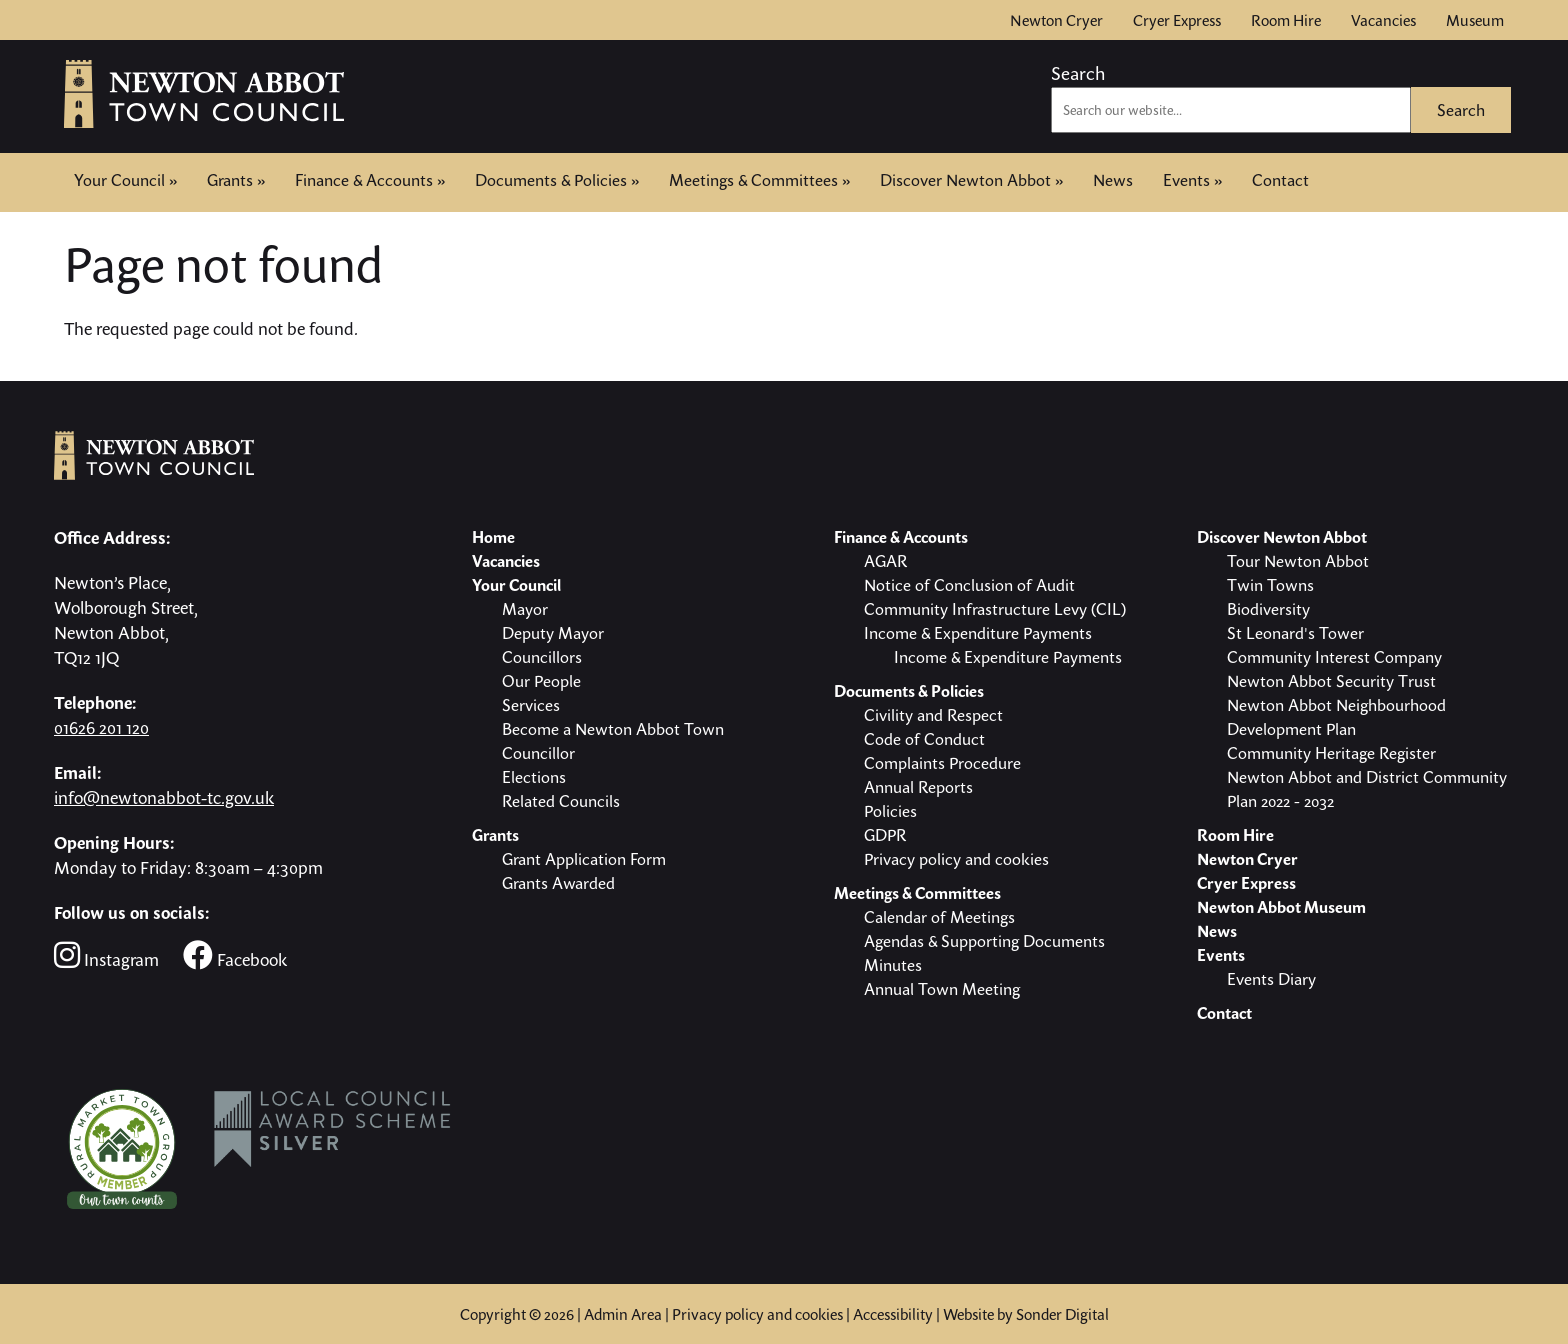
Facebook (235, 955)
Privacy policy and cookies (757, 1314)
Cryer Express (1177, 20)
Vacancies (1383, 20)
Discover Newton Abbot (971, 180)
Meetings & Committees (759, 180)
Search (1078, 73)
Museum (1475, 20)
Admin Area (623, 1314)
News (1113, 180)
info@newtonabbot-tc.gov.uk (164, 797)
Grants (236, 180)
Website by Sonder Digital (1026, 1314)
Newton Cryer (1056, 20)
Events (1192, 180)
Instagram (106, 955)
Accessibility (893, 1314)
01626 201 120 (101, 727)
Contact (1280, 178)
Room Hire (1286, 20)
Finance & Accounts (370, 180)
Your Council (125, 180)
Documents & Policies (557, 180)
